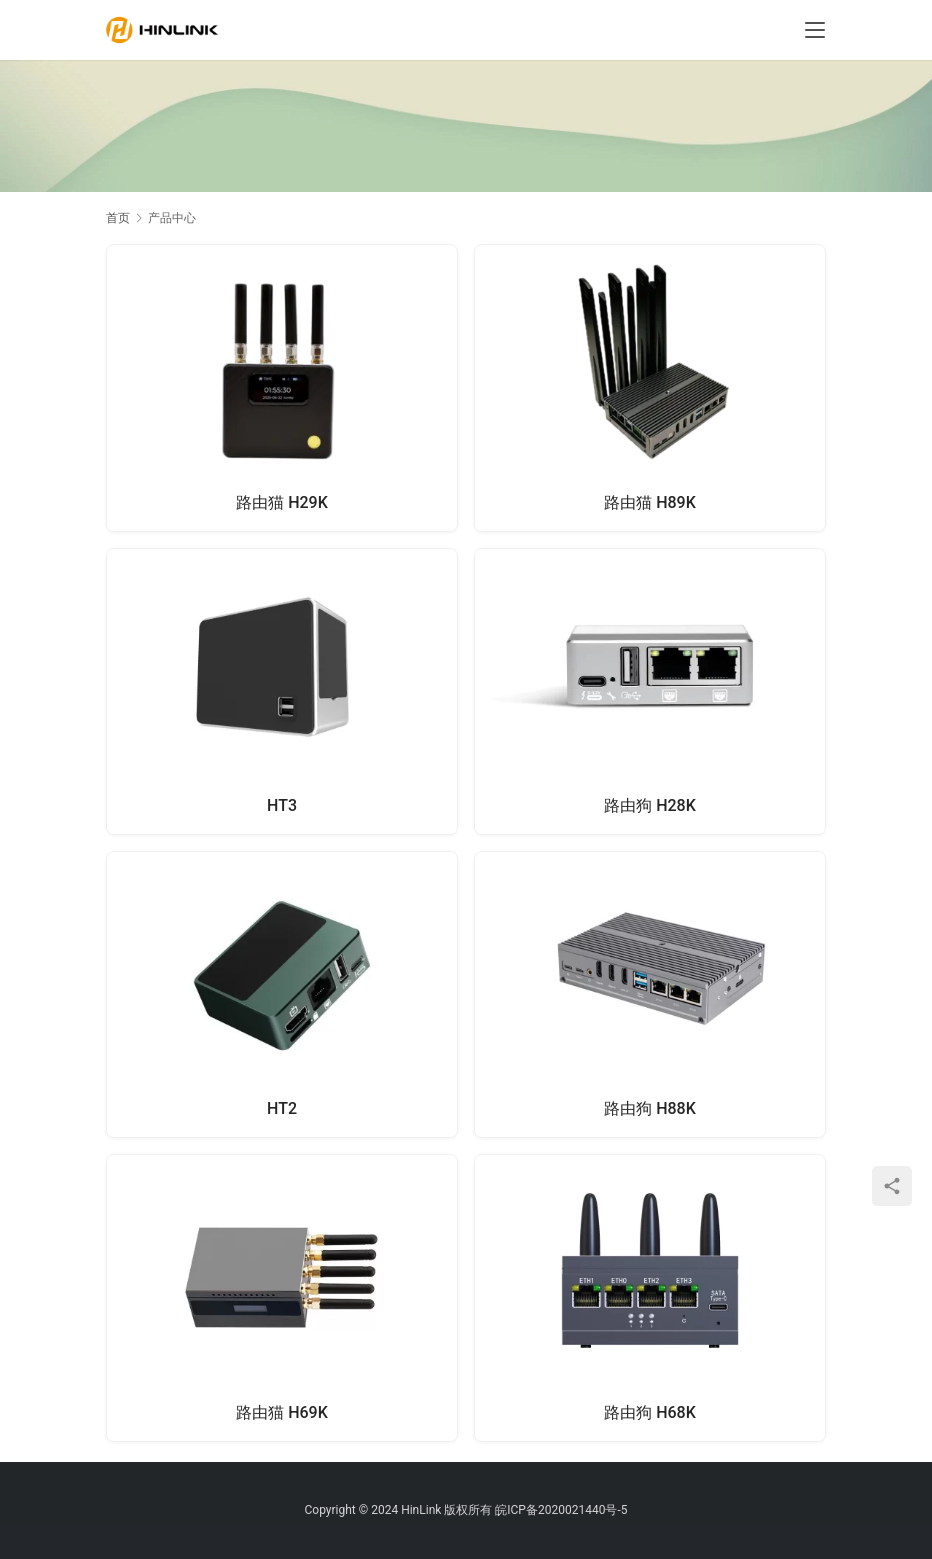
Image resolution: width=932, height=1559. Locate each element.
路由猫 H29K (282, 502)
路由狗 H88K (650, 1108)
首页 (118, 218)
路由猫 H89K (650, 502)
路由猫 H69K (282, 1412)
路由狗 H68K (650, 1412)
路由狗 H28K (650, 805)
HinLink (421, 1510)
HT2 (282, 1108)
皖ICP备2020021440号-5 (561, 1510)
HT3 (282, 805)
